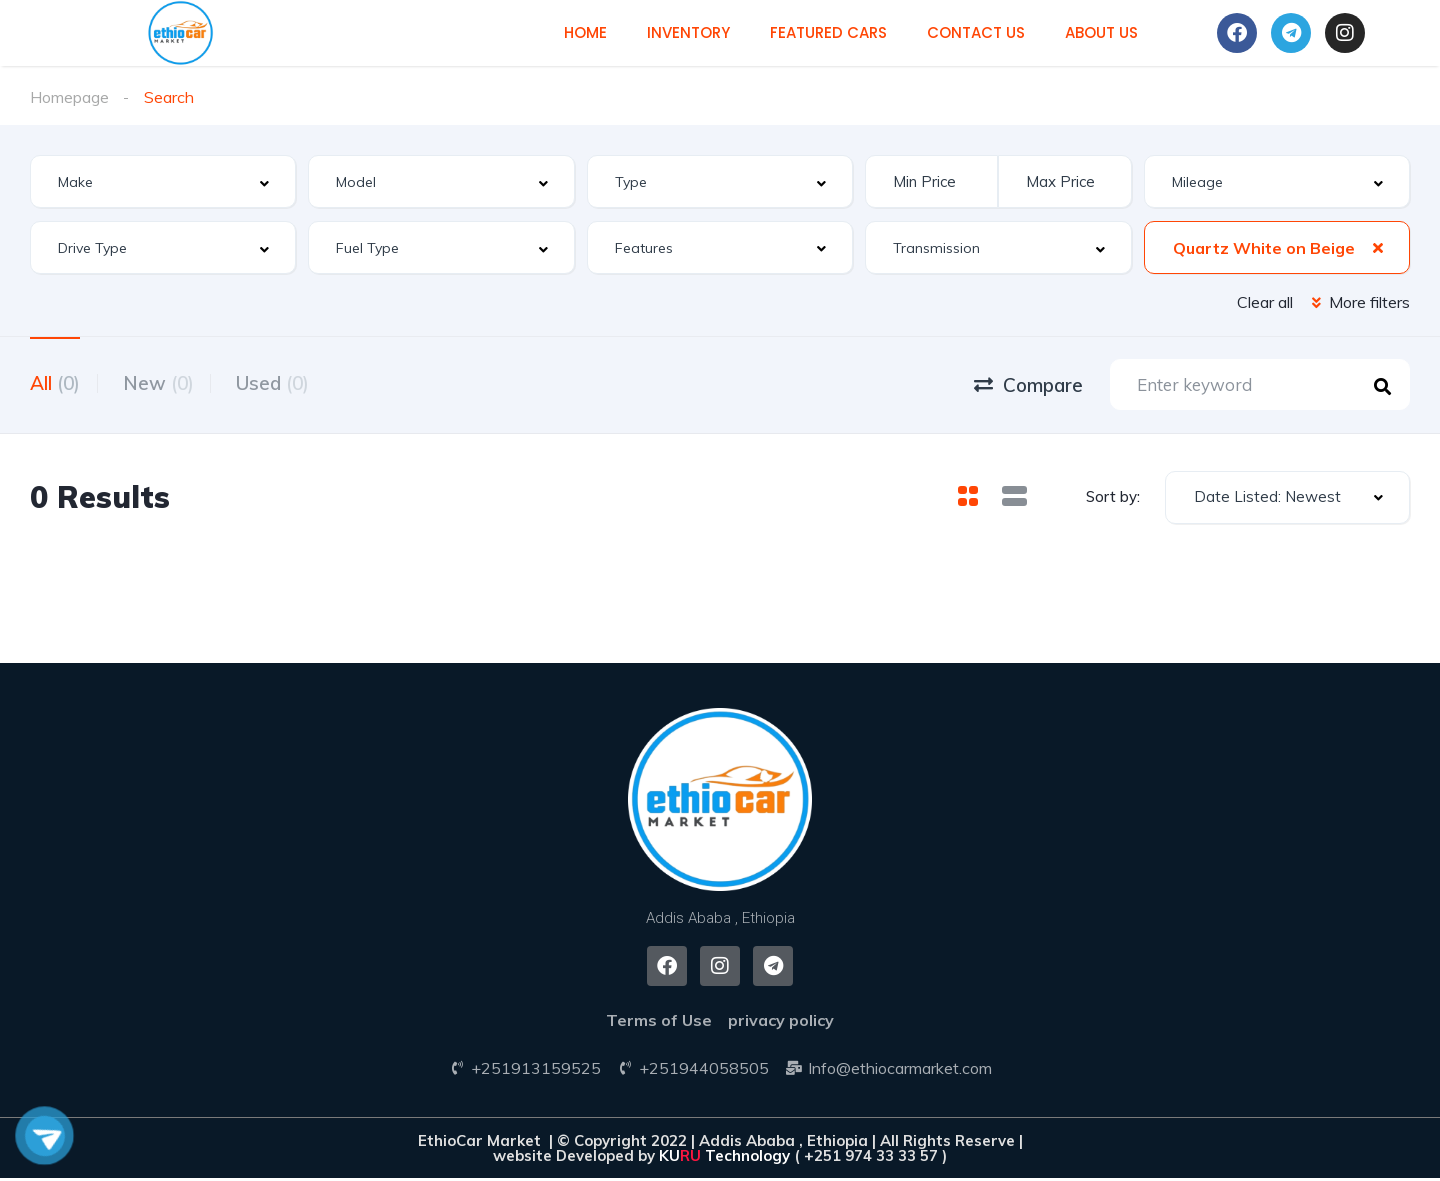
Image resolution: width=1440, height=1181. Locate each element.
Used (287, 382)
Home (585, 32)
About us (1101, 32)
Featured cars (828, 32)
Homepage (69, 97)
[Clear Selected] (1378, 247)
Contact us (976, 32)
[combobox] (163, 181)
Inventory (688, 32)
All (55, 382)
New (165, 382)
